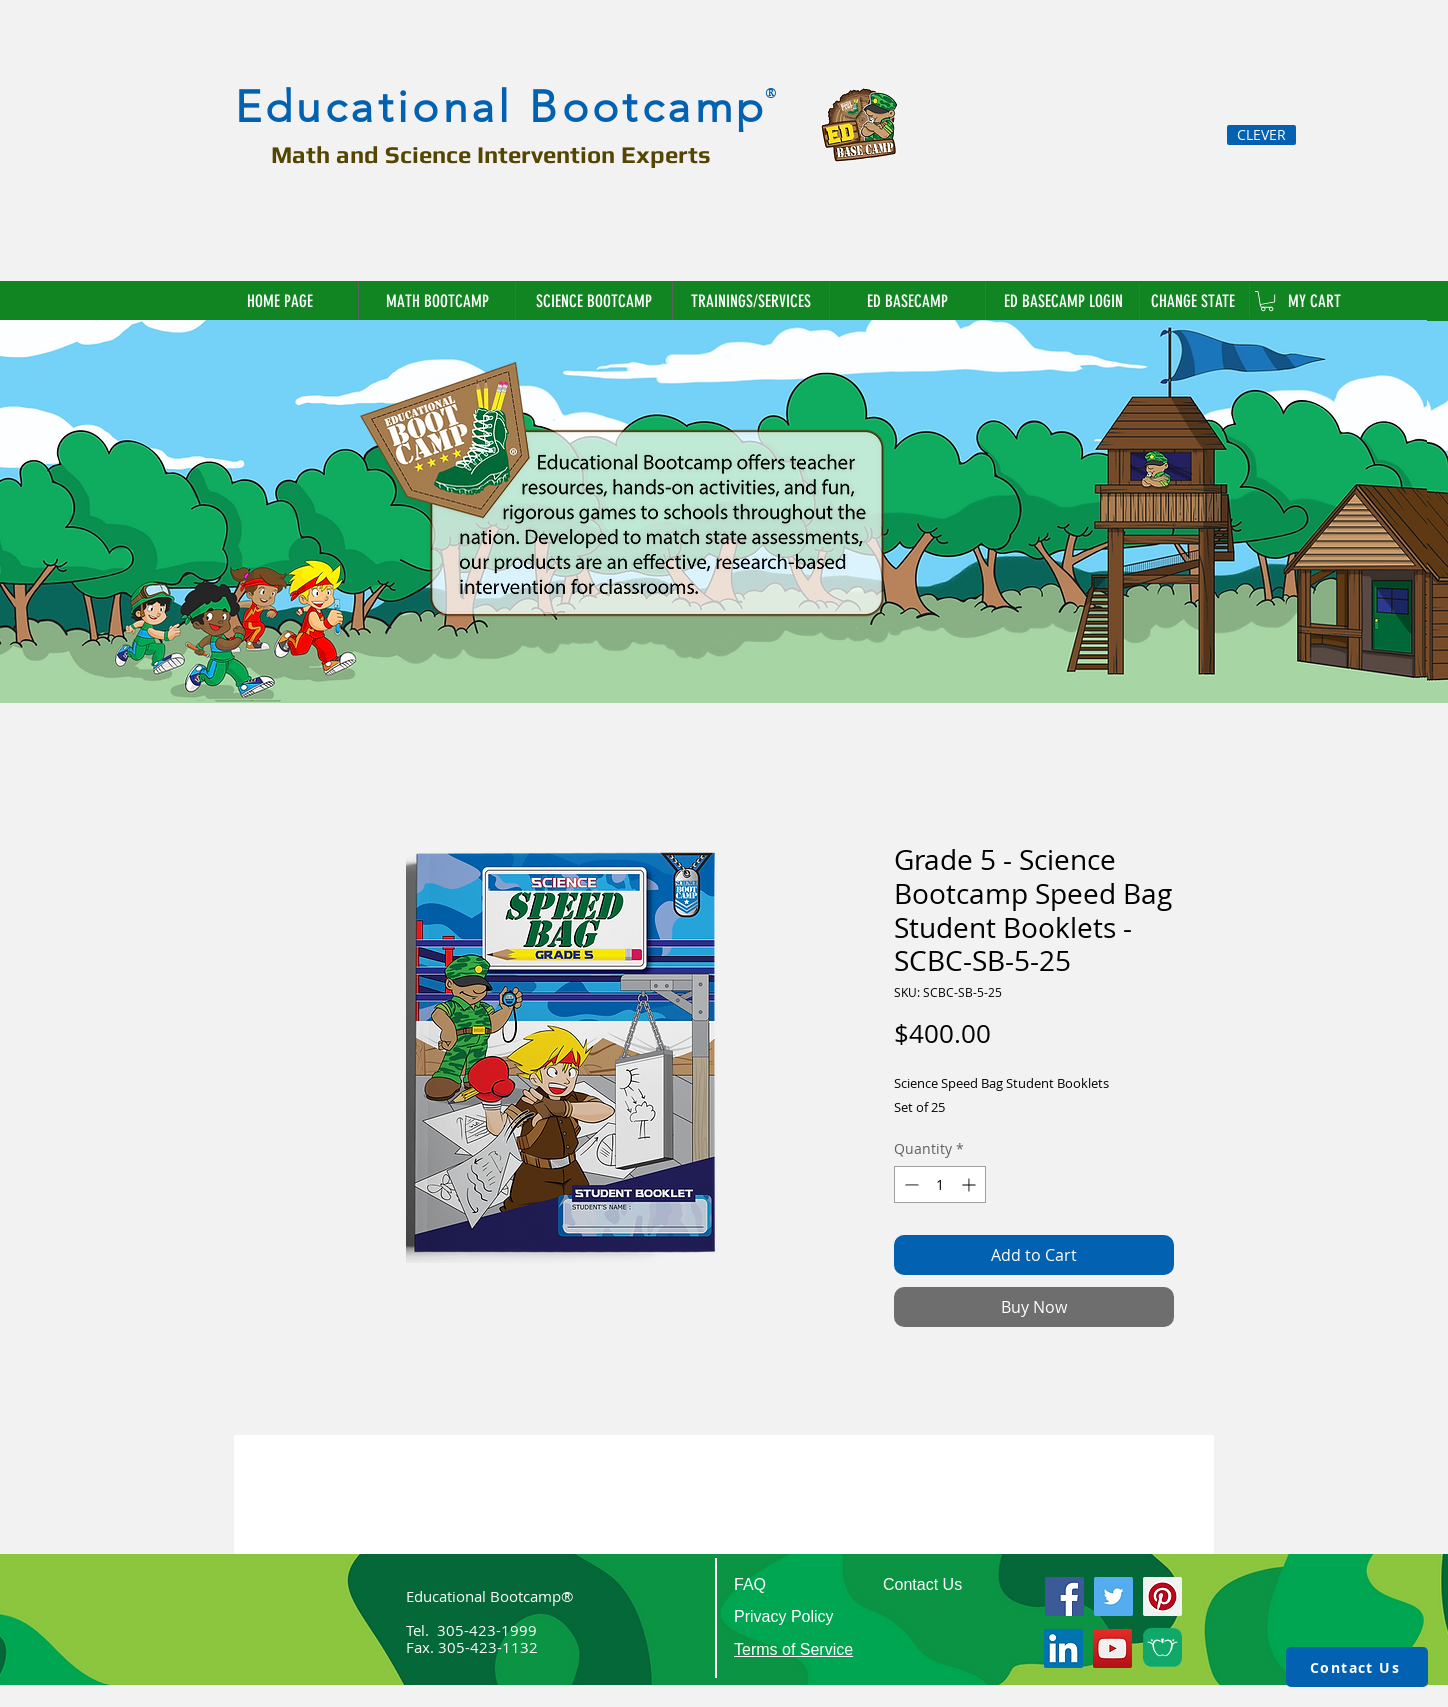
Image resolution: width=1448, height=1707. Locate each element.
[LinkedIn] (1063, 1648)
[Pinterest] (1162, 1596)
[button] (1194, 301)
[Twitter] (1113, 1596)
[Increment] (970, 1184)
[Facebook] (1064, 1596)
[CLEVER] (1261, 135)
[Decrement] (909, 1184)
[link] (1267, 301)
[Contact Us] (1357, 1667)
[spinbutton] (940, 1184)
